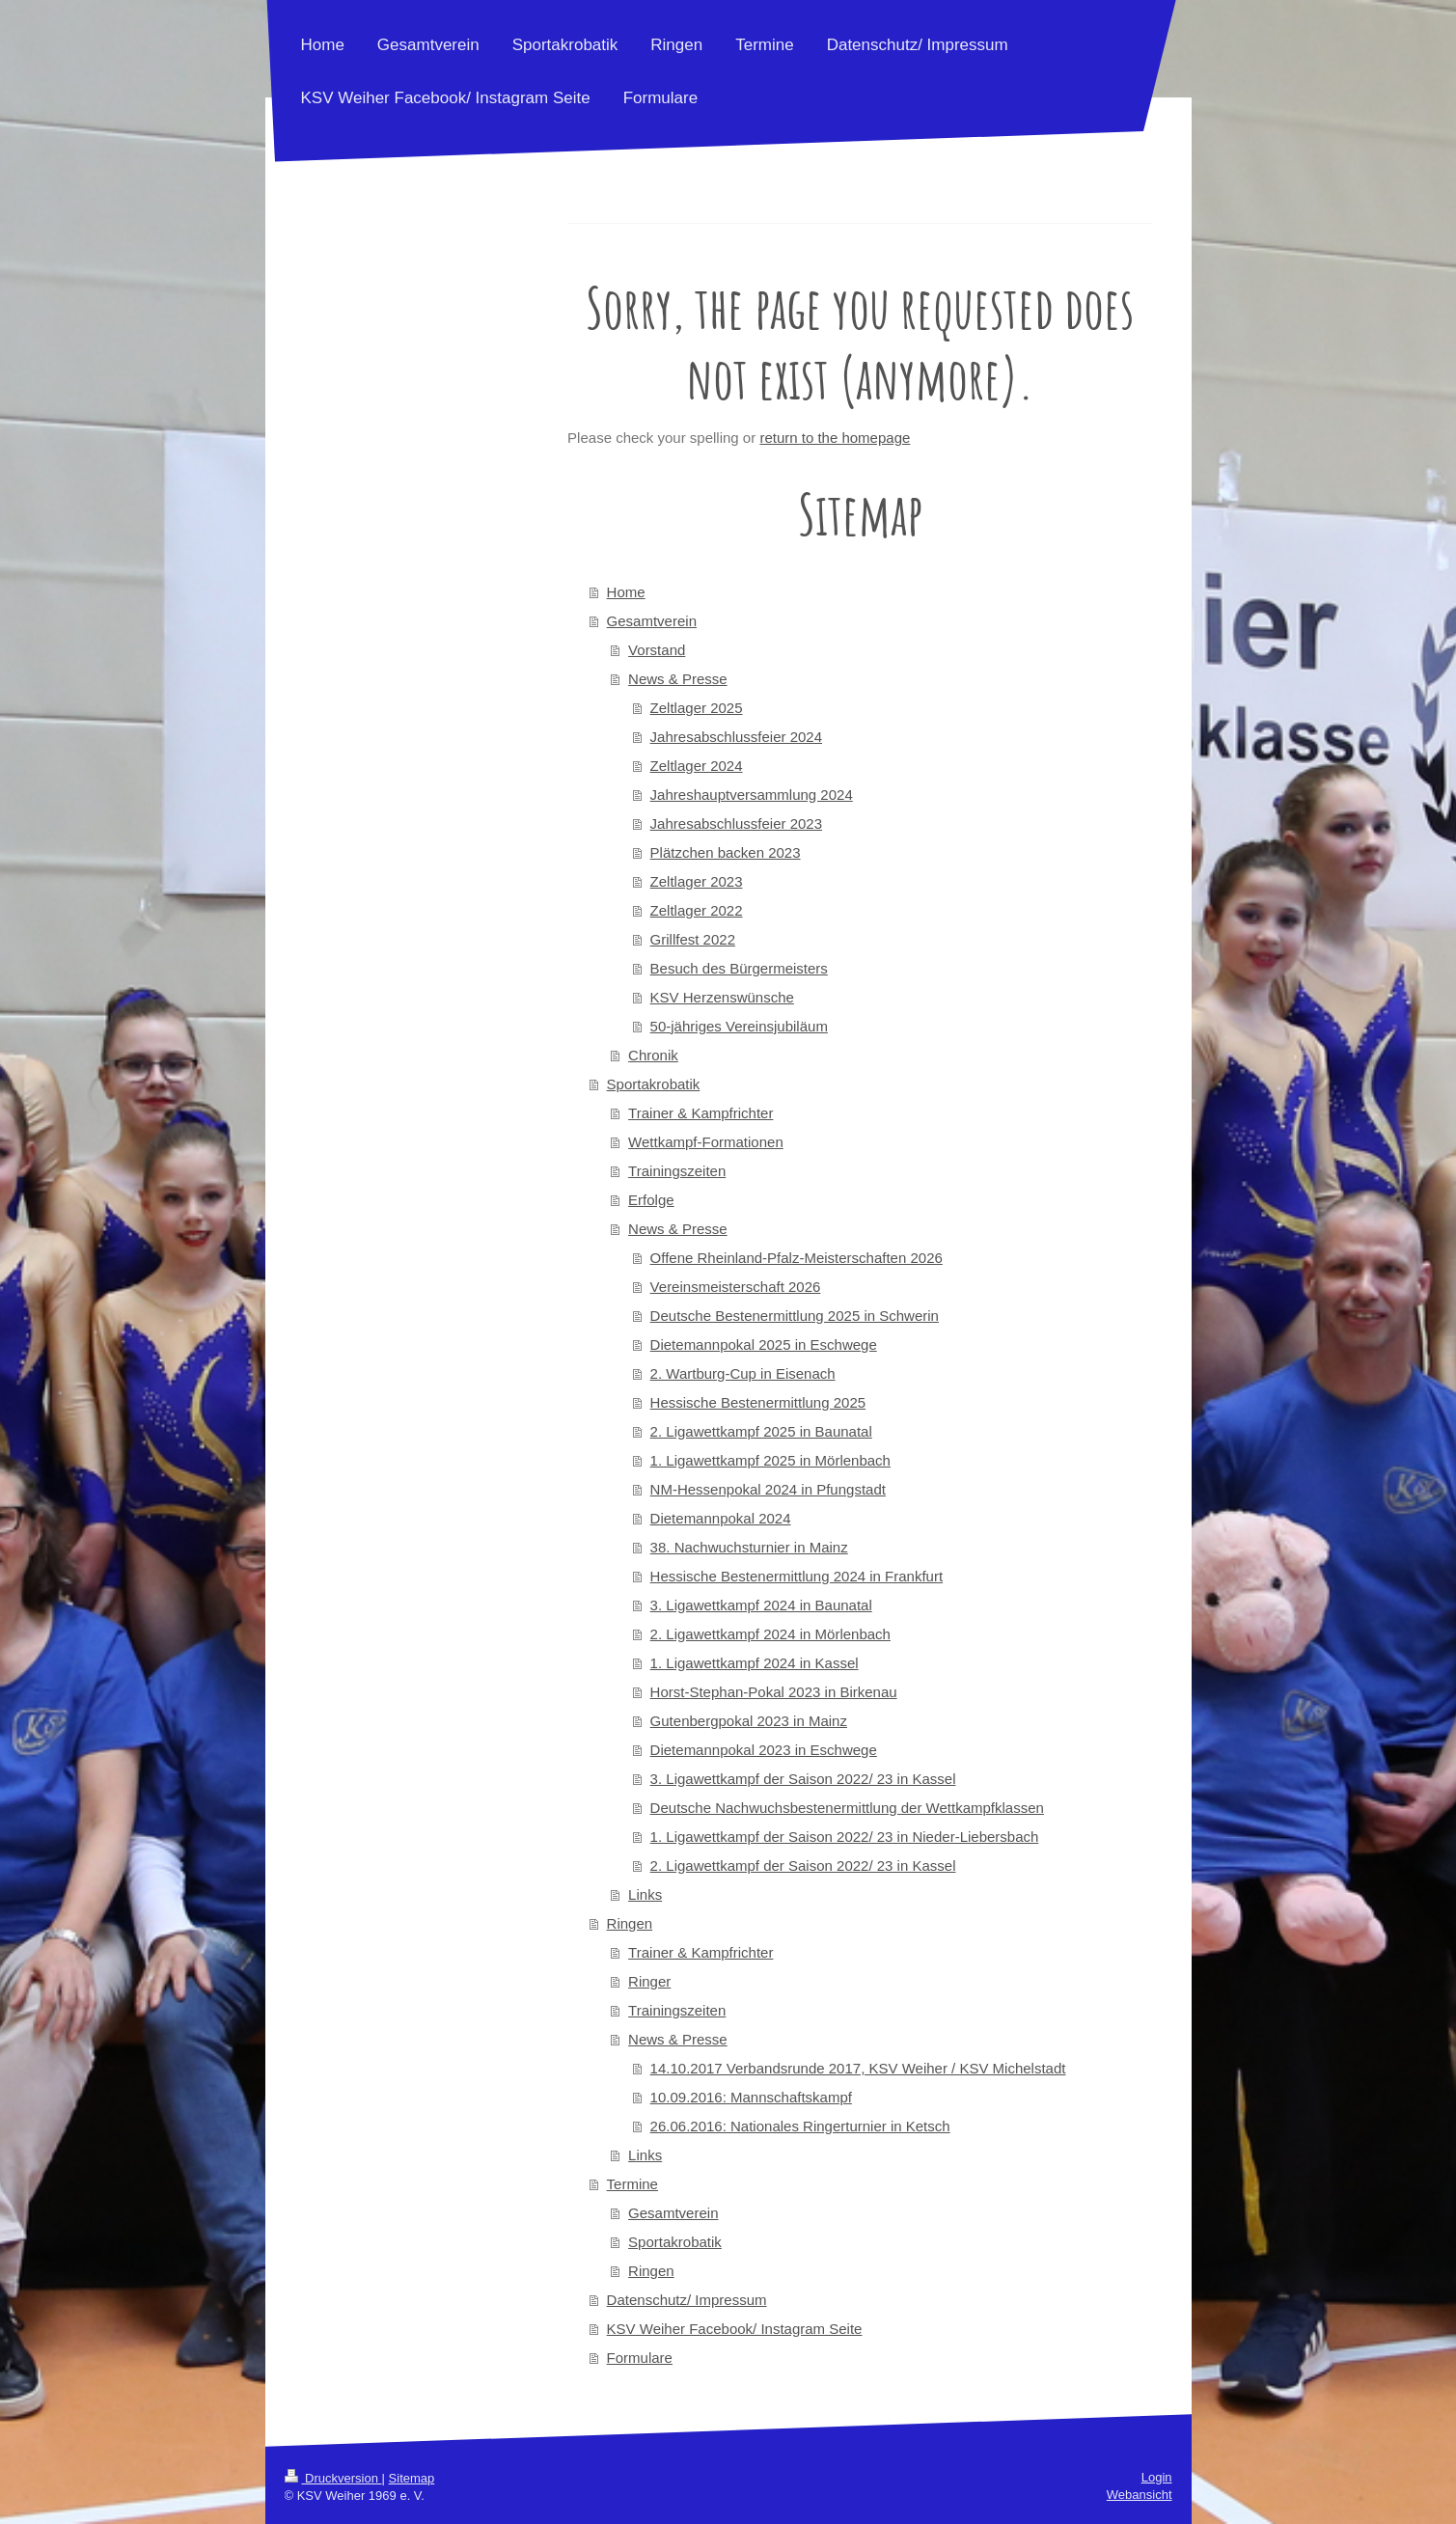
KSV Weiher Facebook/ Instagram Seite (735, 2328)
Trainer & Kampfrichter (700, 1113)
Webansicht (1139, 2494)
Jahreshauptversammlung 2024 (751, 794)
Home (626, 592)
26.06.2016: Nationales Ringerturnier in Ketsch (800, 2126)
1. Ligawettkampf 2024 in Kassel (754, 1663)
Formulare (640, 2357)
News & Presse (678, 679)
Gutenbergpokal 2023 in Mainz (748, 1721)
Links (645, 1894)
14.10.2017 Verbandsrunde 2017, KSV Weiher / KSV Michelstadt (858, 2068)
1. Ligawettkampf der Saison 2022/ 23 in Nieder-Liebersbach (844, 1836)
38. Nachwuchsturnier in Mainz (749, 1547)
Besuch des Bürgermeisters (739, 968)
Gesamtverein (652, 621)
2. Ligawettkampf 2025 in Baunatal (761, 1431)
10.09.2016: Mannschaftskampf (751, 2097)
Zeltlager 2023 (696, 881)
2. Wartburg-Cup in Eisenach (743, 1373)
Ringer (649, 1981)
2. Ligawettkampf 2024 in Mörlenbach (770, 1634)
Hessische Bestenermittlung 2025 (757, 1402)
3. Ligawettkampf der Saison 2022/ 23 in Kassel (803, 1778)
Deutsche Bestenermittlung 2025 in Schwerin (794, 1315)
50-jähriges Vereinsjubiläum (739, 1026)
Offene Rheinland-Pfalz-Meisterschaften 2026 (796, 1257)
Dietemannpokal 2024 (720, 1518)
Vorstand (656, 650)
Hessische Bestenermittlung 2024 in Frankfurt (796, 1576)
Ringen (630, 1923)
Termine (632, 2184)
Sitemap (412, 2478)
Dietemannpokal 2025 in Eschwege (763, 1344)
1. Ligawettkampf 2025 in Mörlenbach (770, 1460)
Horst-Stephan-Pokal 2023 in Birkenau (773, 1692)
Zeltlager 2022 (696, 910)
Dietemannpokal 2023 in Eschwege (763, 1750)
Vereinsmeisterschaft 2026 (735, 1286)
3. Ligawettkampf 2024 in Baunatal (761, 1605)
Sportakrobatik (654, 1084)
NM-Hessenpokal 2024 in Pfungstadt (768, 1489)
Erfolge (651, 1200)
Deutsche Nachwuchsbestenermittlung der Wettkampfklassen (847, 1807)
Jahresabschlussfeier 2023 (736, 823)
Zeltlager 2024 (696, 765)
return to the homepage (834, 437)
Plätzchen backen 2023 (725, 852)
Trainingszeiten (677, 1171)
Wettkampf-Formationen (705, 1142)
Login (1156, 2477)
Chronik (653, 1055)
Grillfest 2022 (692, 939)
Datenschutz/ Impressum (687, 2299)
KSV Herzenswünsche (722, 997)
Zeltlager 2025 (696, 708)
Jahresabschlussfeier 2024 (736, 736)
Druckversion (333, 2478)
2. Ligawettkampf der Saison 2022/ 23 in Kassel (803, 1865)
